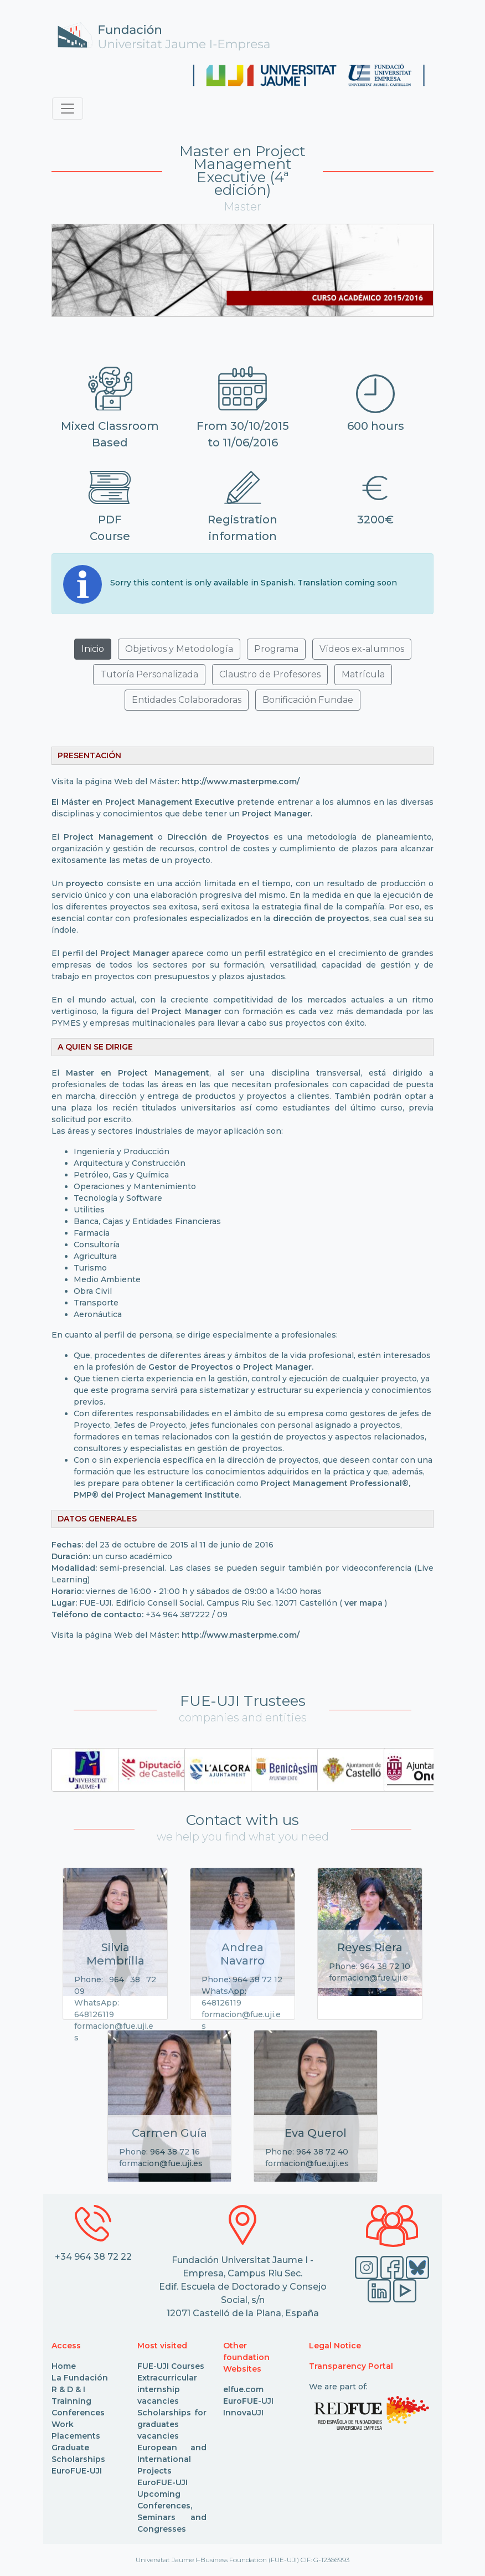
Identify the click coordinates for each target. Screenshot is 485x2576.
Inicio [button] (92, 649)
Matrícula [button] (363, 674)
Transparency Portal (351, 2366)
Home (63, 2366)
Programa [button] (276, 649)
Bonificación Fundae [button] (307, 700)
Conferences (78, 2413)
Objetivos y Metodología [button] (179, 649)
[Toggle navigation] (67, 108)
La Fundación (79, 2378)
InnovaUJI (243, 2413)
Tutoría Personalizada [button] (149, 674)
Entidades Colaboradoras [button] (186, 700)
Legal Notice (335, 2346)
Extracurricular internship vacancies (167, 2389)
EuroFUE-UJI (76, 2471)
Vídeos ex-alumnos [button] (361, 649)
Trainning (71, 2401)
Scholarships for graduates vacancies (172, 2424)
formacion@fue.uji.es (161, 2163)
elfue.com (243, 2389)
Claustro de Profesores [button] (270, 674)
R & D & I (68, 2389)
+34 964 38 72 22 (93, 2256)
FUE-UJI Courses (170, 2366)
